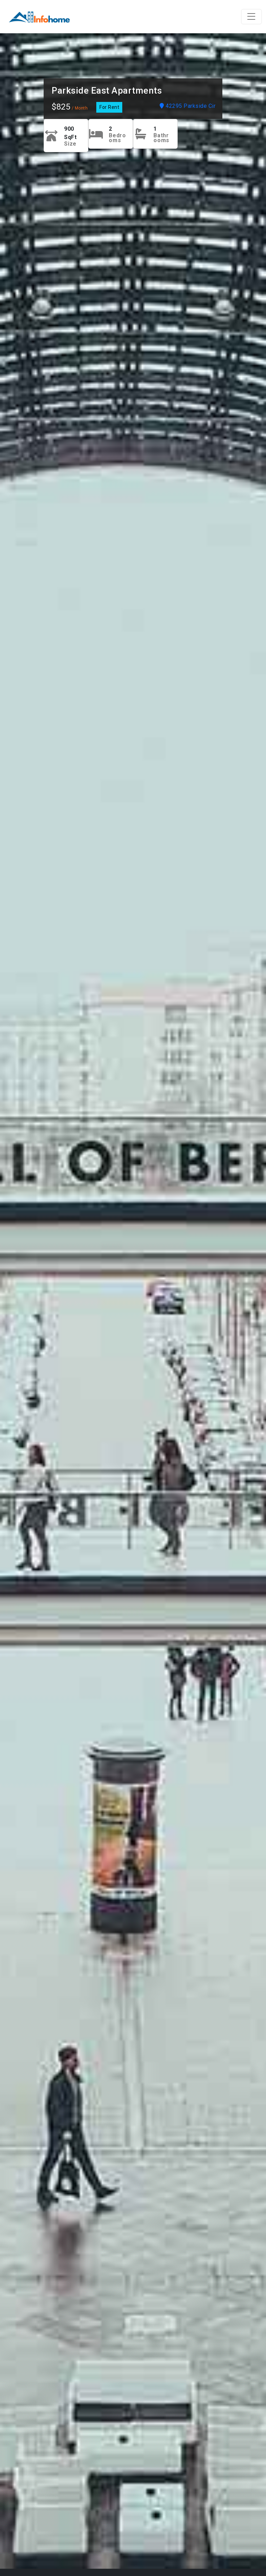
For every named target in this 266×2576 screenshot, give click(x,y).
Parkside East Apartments (107, 90)
